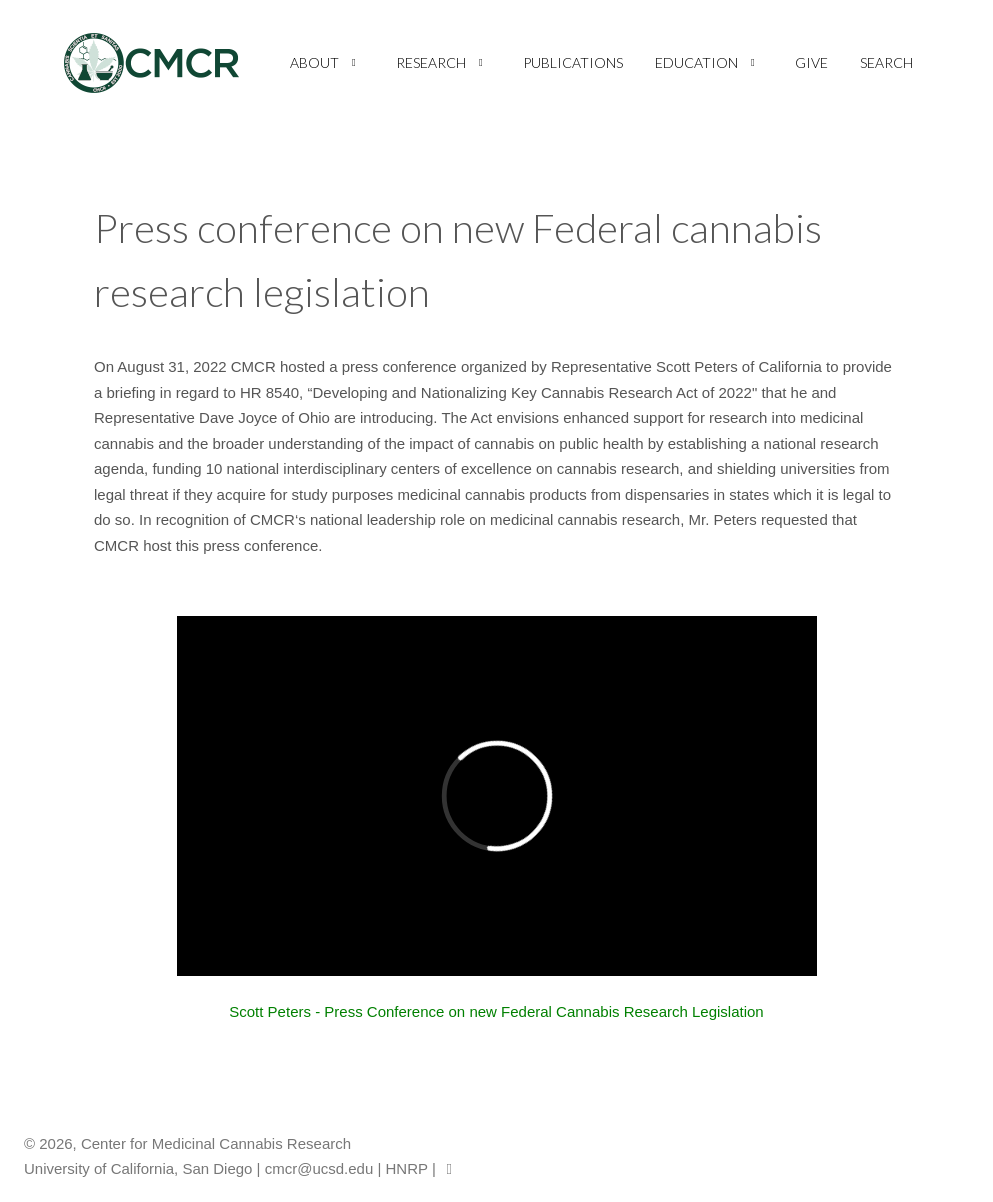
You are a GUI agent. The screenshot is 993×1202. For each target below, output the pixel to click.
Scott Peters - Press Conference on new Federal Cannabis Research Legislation (496, 1011)
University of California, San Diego (138, 1168)
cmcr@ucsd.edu (319, 1168)
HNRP (407, 1168)
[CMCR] (151, 63)
